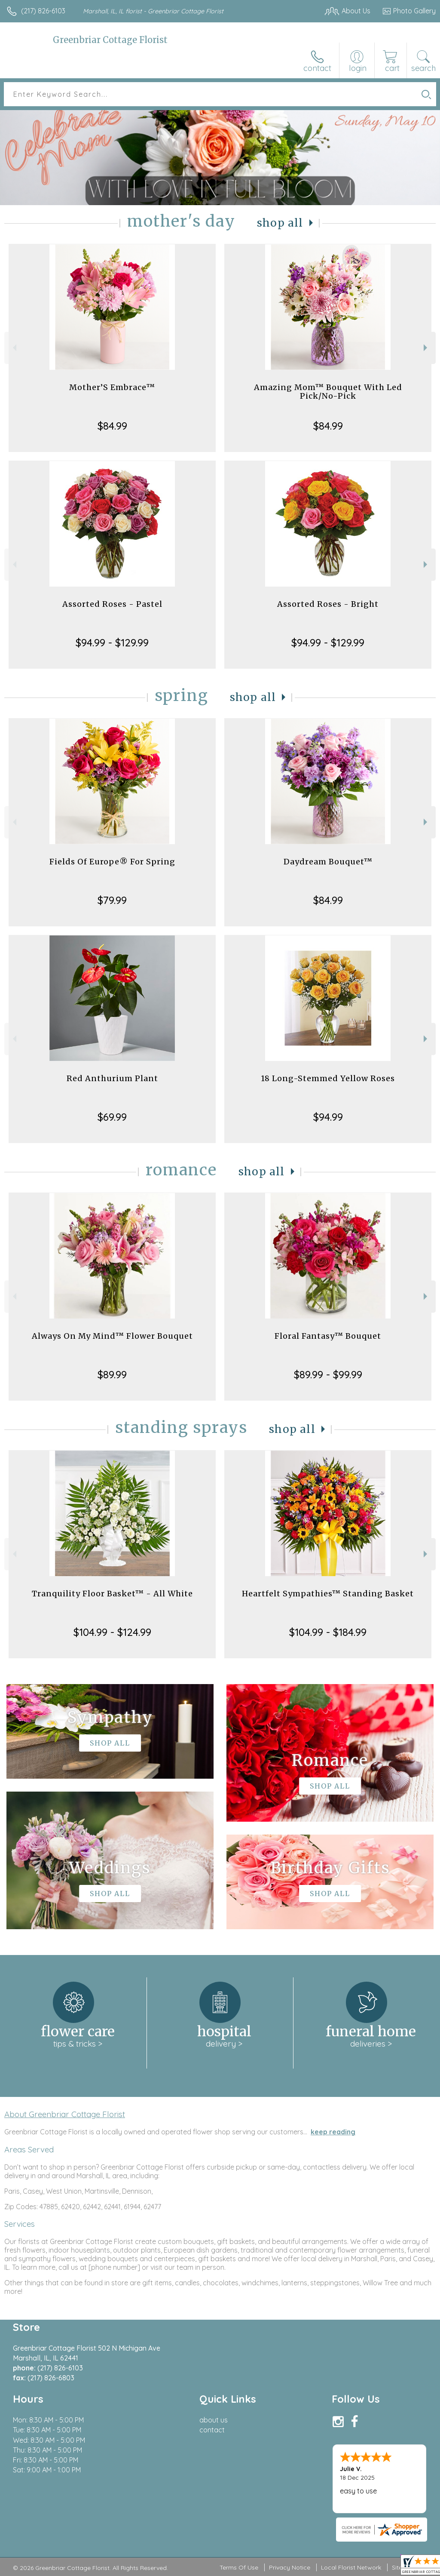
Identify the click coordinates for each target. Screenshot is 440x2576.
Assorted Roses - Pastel (112, 604)
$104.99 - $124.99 (112, 1632)
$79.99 (112, 900)
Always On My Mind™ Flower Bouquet (112, 1336)
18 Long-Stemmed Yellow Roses (328, 1078)
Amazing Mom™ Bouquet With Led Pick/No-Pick (328, 391)
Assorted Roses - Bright (328, 604)
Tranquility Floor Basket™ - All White (112, 1593)
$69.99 (112, 1116)
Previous (13, 348)
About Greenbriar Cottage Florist (64, 2114)
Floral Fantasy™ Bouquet (328, 1336)
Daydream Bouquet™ (328, 862)
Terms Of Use (239, 2567)
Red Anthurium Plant (112, 1078)
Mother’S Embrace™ (112, 387)
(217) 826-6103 (43, 10)
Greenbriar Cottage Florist (110, 39)
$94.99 (328, 1116)
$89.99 (112, 1374)
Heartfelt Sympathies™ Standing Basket (328, 1593)
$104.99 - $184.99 (328, 1632)
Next (426, 348)
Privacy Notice (289, 2567)
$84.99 (112, 425)
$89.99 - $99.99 (328, 1374)
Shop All (280, 223)
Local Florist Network (351, 2567)
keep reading (333, 2131)
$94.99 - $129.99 (112, 642)
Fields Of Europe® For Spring (112, 862)
